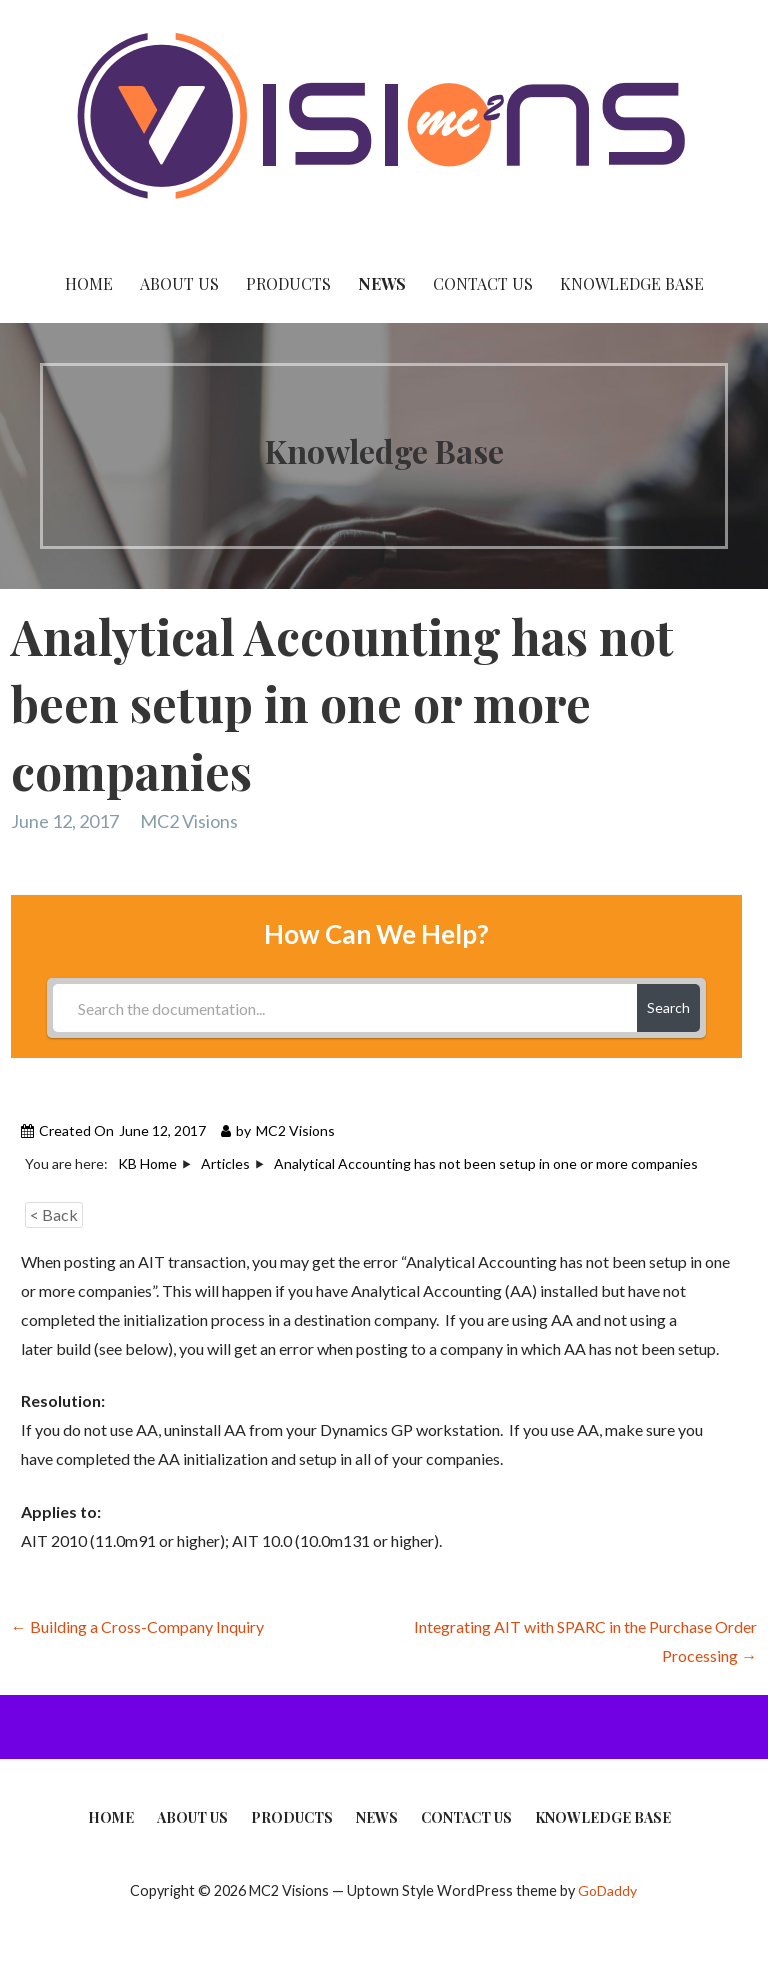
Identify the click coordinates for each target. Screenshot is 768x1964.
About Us (179, 283)
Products (288, 283)
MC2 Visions (189, 821)
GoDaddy (607, 1890)
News (382, 283)
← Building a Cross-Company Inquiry (137, 1626)
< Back (54, 1214)
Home (89, 283)
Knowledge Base (632, 283)
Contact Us (483, 283)
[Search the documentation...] (344, 1008)
